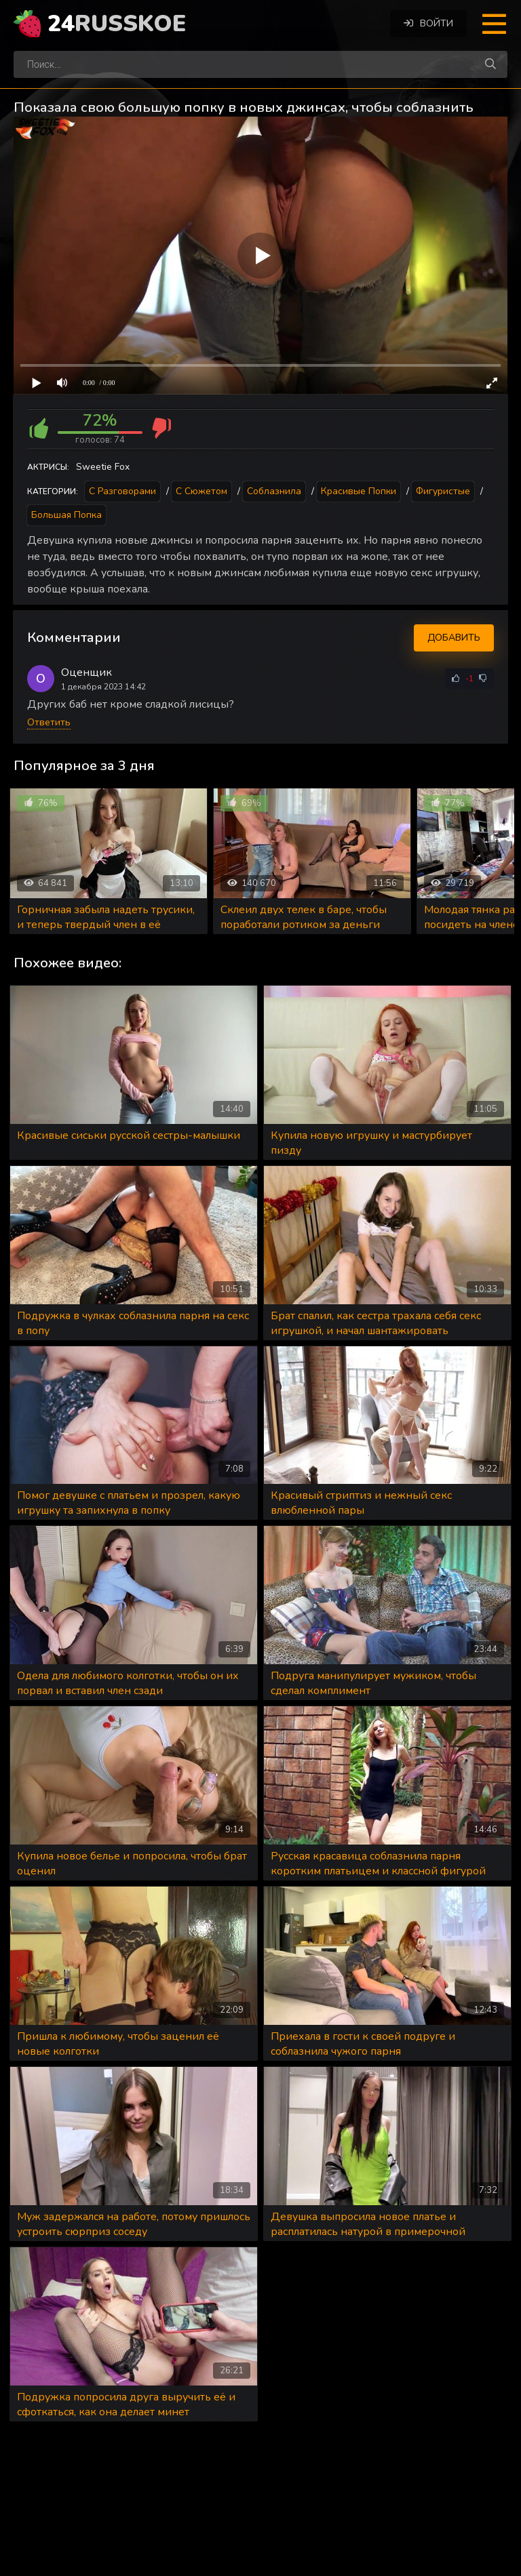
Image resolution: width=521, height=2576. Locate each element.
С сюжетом (201, 491)
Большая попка (66, 514)
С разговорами (122, 491)
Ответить (49, 722)
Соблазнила (274, 491)
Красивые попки (358, 491)
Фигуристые (443, 491)
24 (116, 23)
